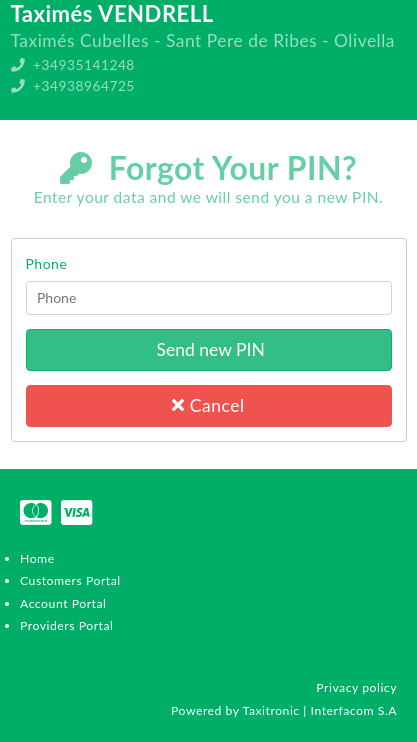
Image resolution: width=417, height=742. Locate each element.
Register (379, 149)
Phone (47, 263)
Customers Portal (70, 580)
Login (389, 128)
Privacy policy (356, 687)
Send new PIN (208, 349)
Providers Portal (66, 625)
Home (37, 558)
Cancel (208, 405)
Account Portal (63, 603)
